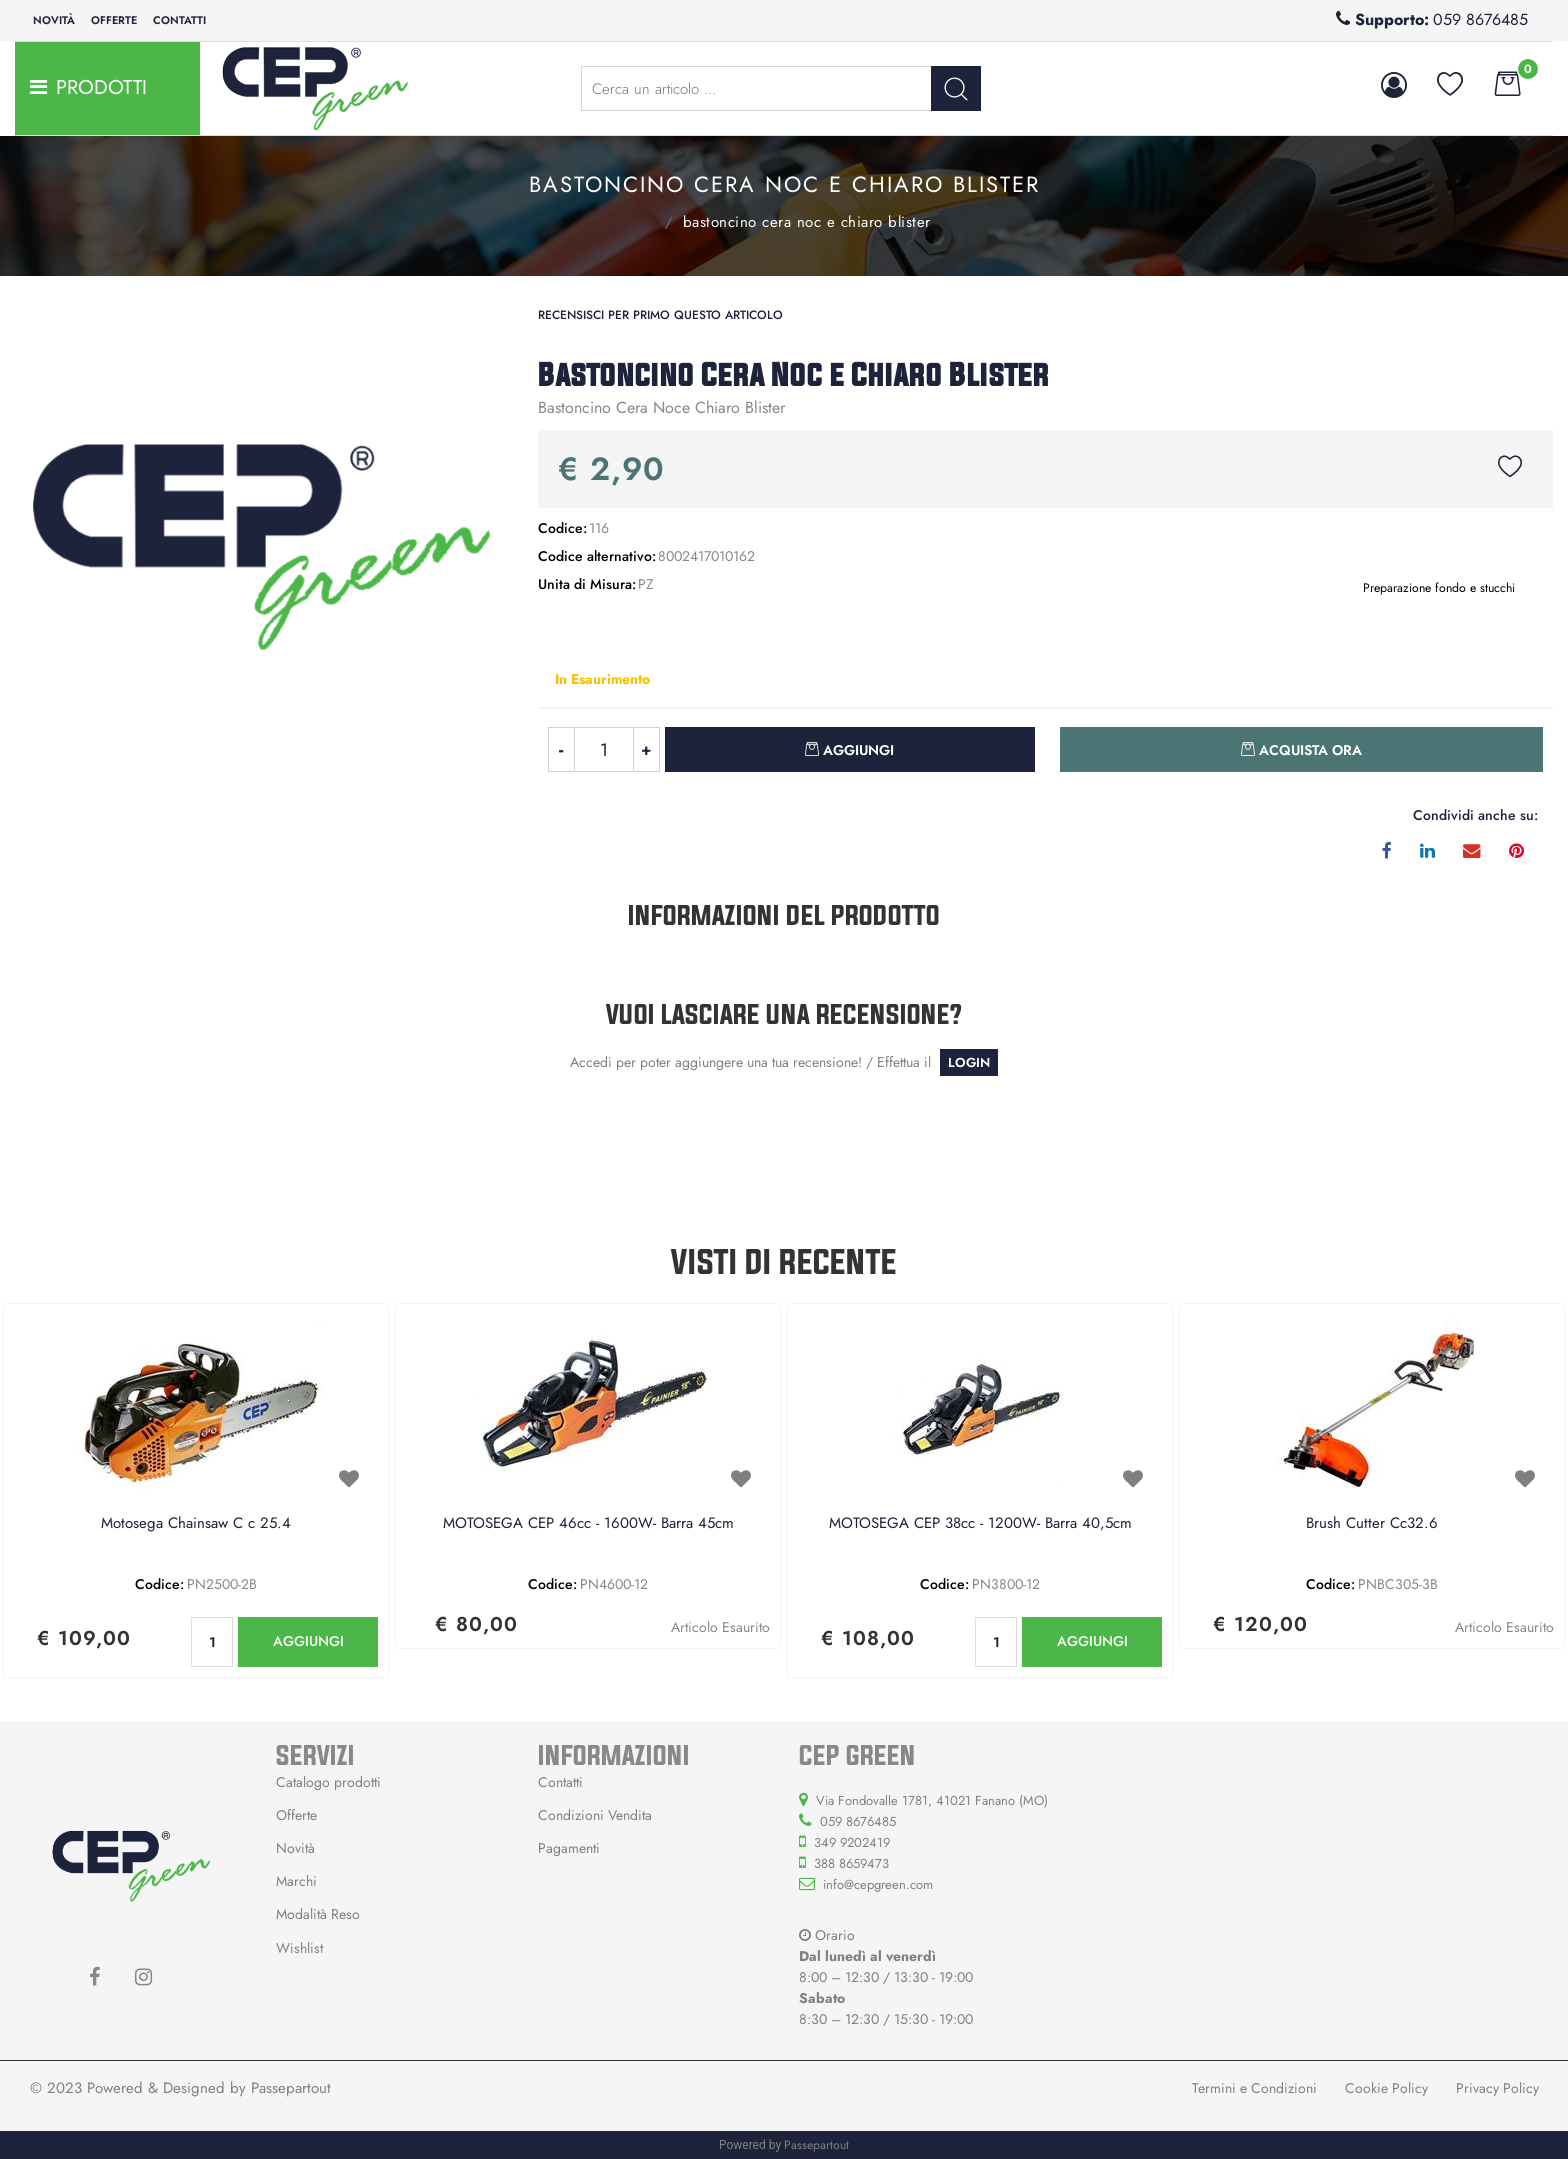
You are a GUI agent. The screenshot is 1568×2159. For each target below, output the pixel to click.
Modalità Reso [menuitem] (318, 1914)
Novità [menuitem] (54, 20)
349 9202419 (852, 1842)
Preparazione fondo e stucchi (641, 220)
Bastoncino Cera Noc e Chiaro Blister (807, 222)
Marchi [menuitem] (296, 1881)
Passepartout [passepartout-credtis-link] (816, 2145)
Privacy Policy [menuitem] (1497, 2088)
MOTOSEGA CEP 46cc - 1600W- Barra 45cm (588, 1524)
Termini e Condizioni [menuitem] (1254, 2088)
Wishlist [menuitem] (299, 1948)
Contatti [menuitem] (179, 20)
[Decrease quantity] (561, 749)
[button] (956, 88)
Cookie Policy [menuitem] (1386, 2088)
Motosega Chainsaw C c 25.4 (196, 1524)
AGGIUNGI (308, 1641)
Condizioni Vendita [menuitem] (595, 1815)
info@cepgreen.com (878, 1884)
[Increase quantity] (647, 749)
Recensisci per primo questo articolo (660, 315)
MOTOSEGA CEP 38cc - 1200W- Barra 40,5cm (980, 1524)
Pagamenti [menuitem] (569, 1848)
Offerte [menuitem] (114, 20)
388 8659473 (851, 1863)
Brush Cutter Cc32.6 (1372, 1524)
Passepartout (291, 2088)
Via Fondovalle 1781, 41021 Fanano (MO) (932, 1800)
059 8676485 (1480, 19)
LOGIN (969, 1062)
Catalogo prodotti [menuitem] (328, 1782)
